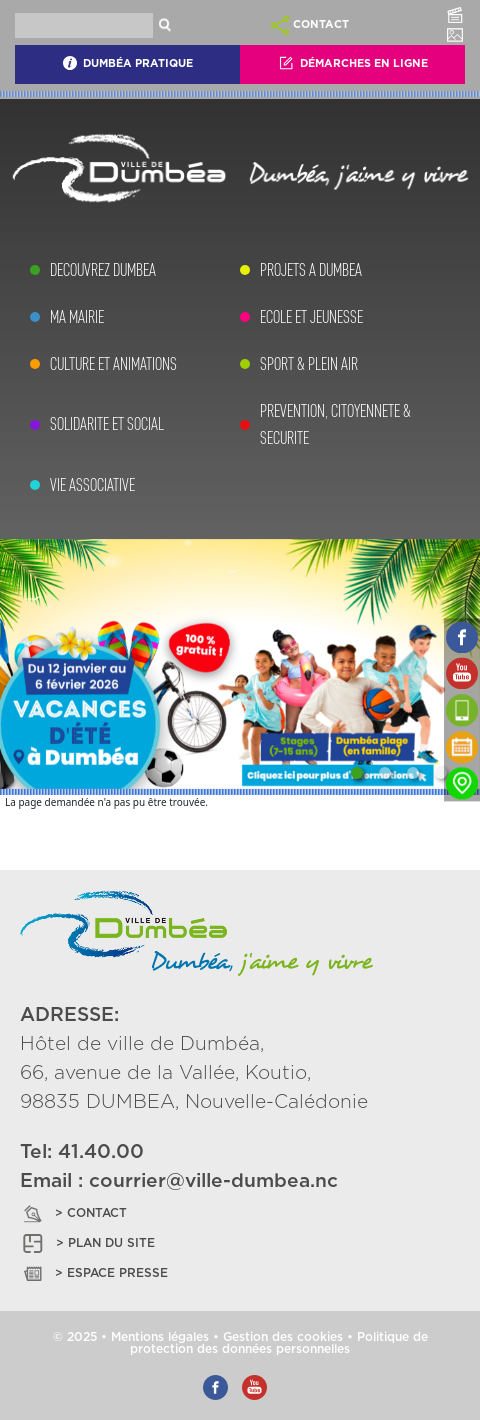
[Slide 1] (357, 773)
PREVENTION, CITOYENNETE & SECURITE (335, 424)
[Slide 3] (413, 773)
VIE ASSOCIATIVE (92, 485)
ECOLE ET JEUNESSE (311, 317)
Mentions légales (160, 1337)
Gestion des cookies (283, 1337)
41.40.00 (101, 1152)
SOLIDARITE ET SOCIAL (107, 424)
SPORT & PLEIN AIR (309, 364)
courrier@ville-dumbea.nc (213, 1181)
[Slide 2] (385, 773)
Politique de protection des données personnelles (279, 1343)
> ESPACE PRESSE (94, 1273)
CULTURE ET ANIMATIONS (113, 364)
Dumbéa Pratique (127, 63)
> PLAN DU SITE (87, 1243)
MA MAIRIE (77, 317)
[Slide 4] (441, 773)
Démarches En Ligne (353, 63)
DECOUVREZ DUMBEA (103, 270)
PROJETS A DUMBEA (311, 270)
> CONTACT (73, 1213)
